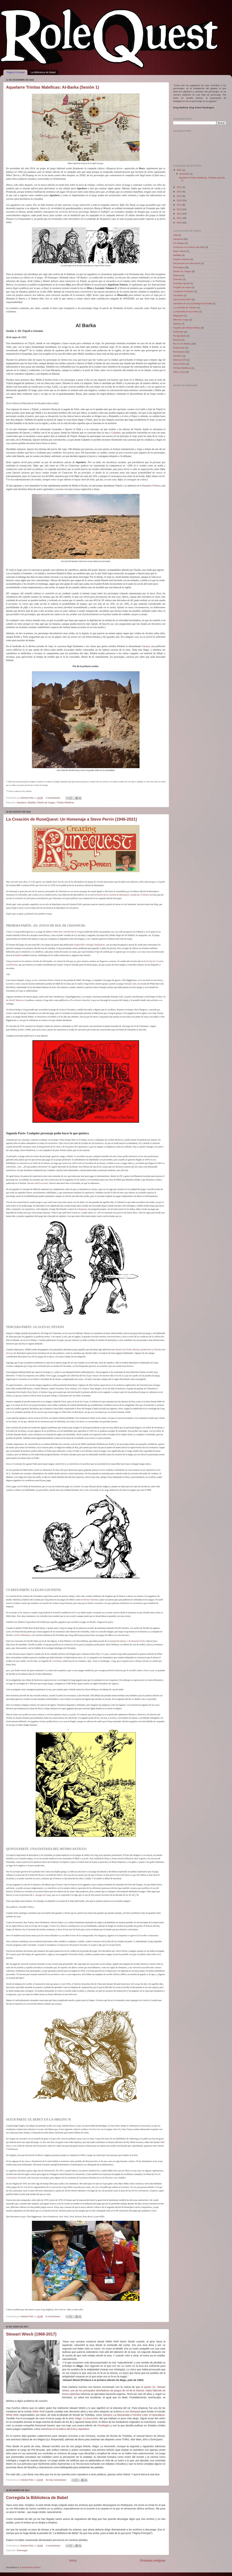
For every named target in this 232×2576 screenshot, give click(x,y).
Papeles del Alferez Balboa (186, 327)
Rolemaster (179, 347)
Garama (146, 646)
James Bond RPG (182, 299)
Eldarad (177, 275)
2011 (179, 218)
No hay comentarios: (56, 2480)
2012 (179, 213)
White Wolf (12, 2415)
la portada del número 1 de (126, 1641)
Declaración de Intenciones (187, 263)
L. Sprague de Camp (42, 1895)
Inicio (73, 2560)
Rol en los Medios (182, 343)
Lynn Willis (66, 1984)
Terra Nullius (179, 364)
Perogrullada (179, 336)
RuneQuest (179, 352)
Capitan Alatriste (181, 259)
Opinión (177, 323)
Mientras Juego (181, 319)
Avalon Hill (79, 944)
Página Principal (16, 72)
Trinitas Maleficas (65, 802)
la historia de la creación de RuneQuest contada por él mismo (121, 894)
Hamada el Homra (151, 485)
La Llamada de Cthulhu (185, 307)
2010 (179, 222)
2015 (179, 200)
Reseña (177, 340)
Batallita (32, 802)
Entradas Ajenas (181, 283)
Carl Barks (57, 1661)
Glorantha (178, 295)
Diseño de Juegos (46, 802)
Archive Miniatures (21, 1635)
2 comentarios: (53, 798)
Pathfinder (178, 331)
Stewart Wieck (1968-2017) (31, 2334)
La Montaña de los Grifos (186, 311)
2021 (179, 187)
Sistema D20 (179, 360)
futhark (18, 955)
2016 (179, 196)
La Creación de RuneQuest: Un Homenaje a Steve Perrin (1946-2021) (71, 819)
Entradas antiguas (153, 2560)
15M (175, 235)
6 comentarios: (53, 2316)
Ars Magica (179, 243)
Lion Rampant (133, 2411)
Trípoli (31, 343)
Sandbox (177, 356)
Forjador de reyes (182, 287)
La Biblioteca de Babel (43, 72)
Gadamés (116, 432)
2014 (179, 205)
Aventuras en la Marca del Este (189, 247)
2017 (179, 191)
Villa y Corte (179, 372)
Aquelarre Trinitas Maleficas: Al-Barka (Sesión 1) (52, 87)
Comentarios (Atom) (30, 2567)
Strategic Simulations (95, 944)
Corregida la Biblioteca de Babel (37, 2497)
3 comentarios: (53, 2545)
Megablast (178, 315)
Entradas (177, 279)
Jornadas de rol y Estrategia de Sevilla (192, 303)
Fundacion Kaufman (183, 291)
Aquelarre (22, 802)
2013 (179, 209)
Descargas (22, 2550)
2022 (179, 170)
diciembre (184, 174)
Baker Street (179, 251)
